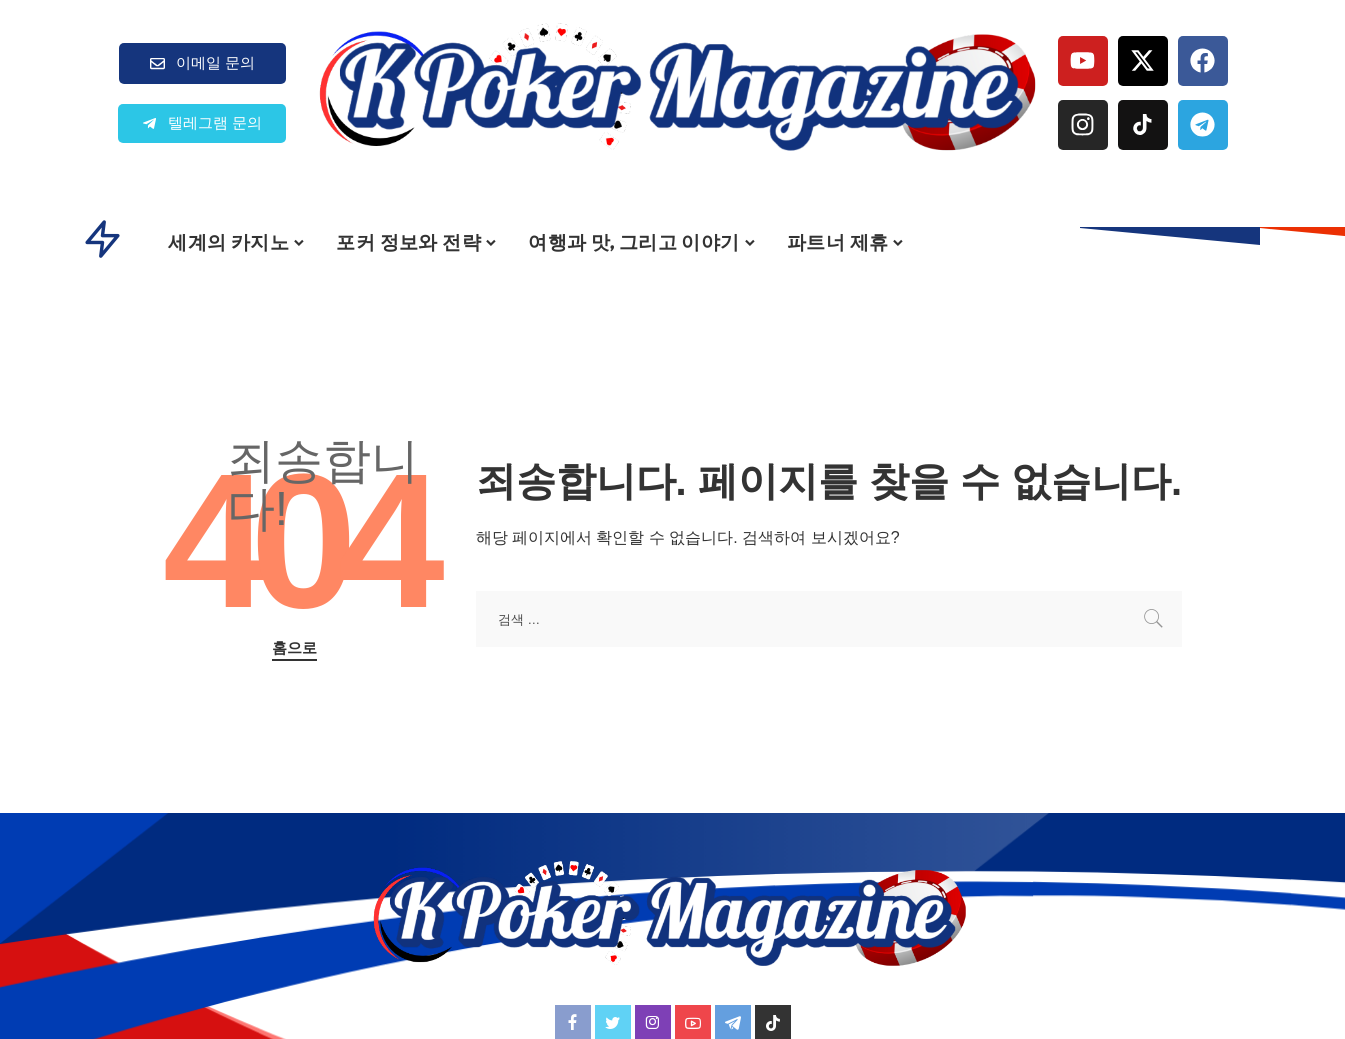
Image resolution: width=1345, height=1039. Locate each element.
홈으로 (294, 648)
